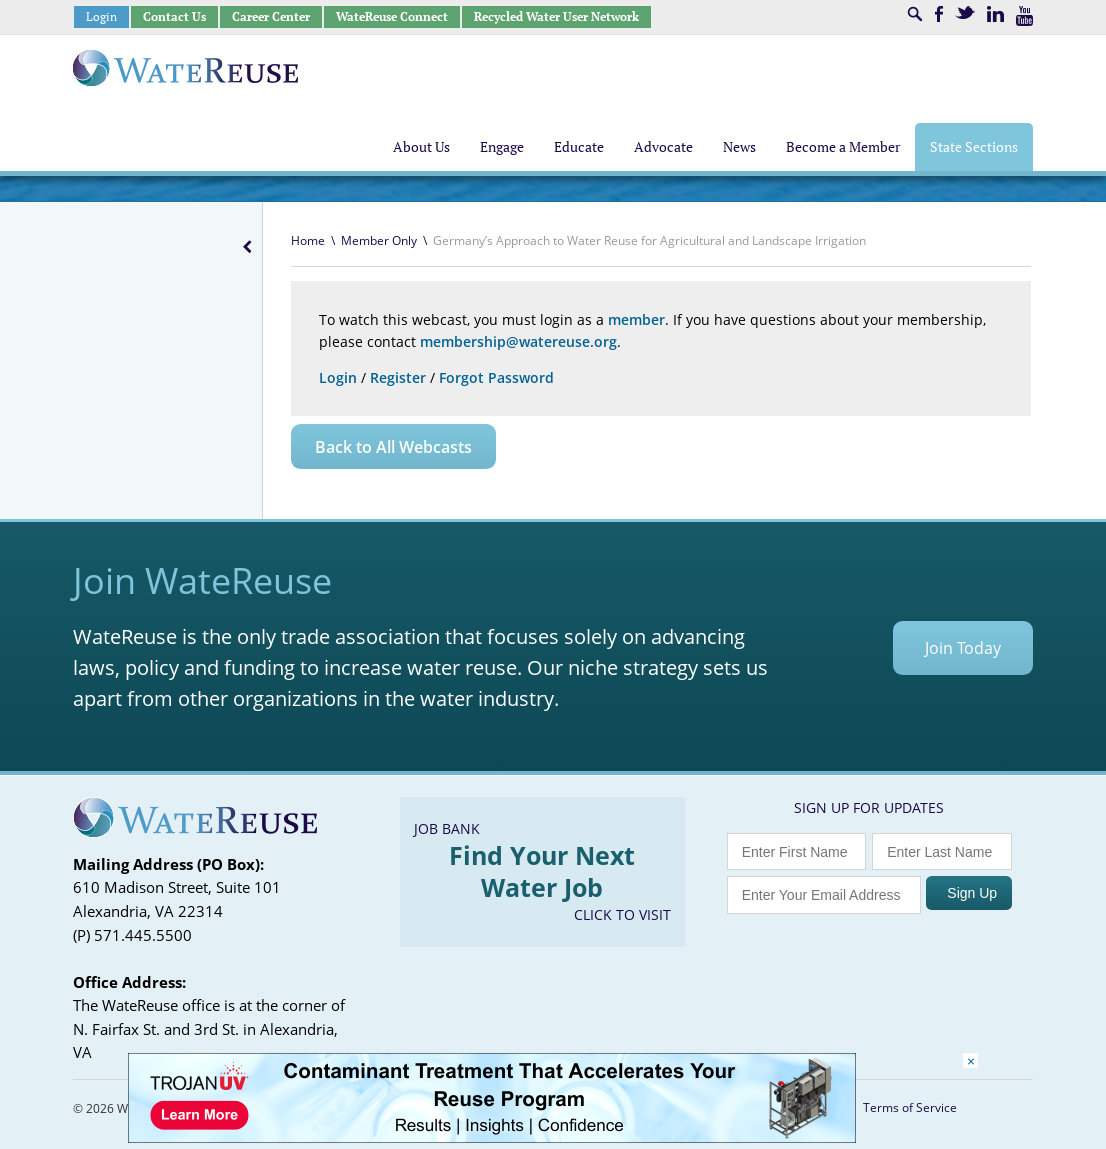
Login (101, 16)
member (636, 319)
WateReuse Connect (392, 16)
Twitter (965, 12)
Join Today (963, 648)
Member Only (379, 240)
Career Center (271, 16)
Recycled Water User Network (556, 16)
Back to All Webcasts (393, 447)
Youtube (1024, 16)
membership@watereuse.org (518, 341)
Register (398, 377)
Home (308, 240)
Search (915, 14)
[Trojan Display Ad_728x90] (492, 1137)
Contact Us (174, 16)
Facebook (939, 14)
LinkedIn (995, 14)
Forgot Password (496, 377)
